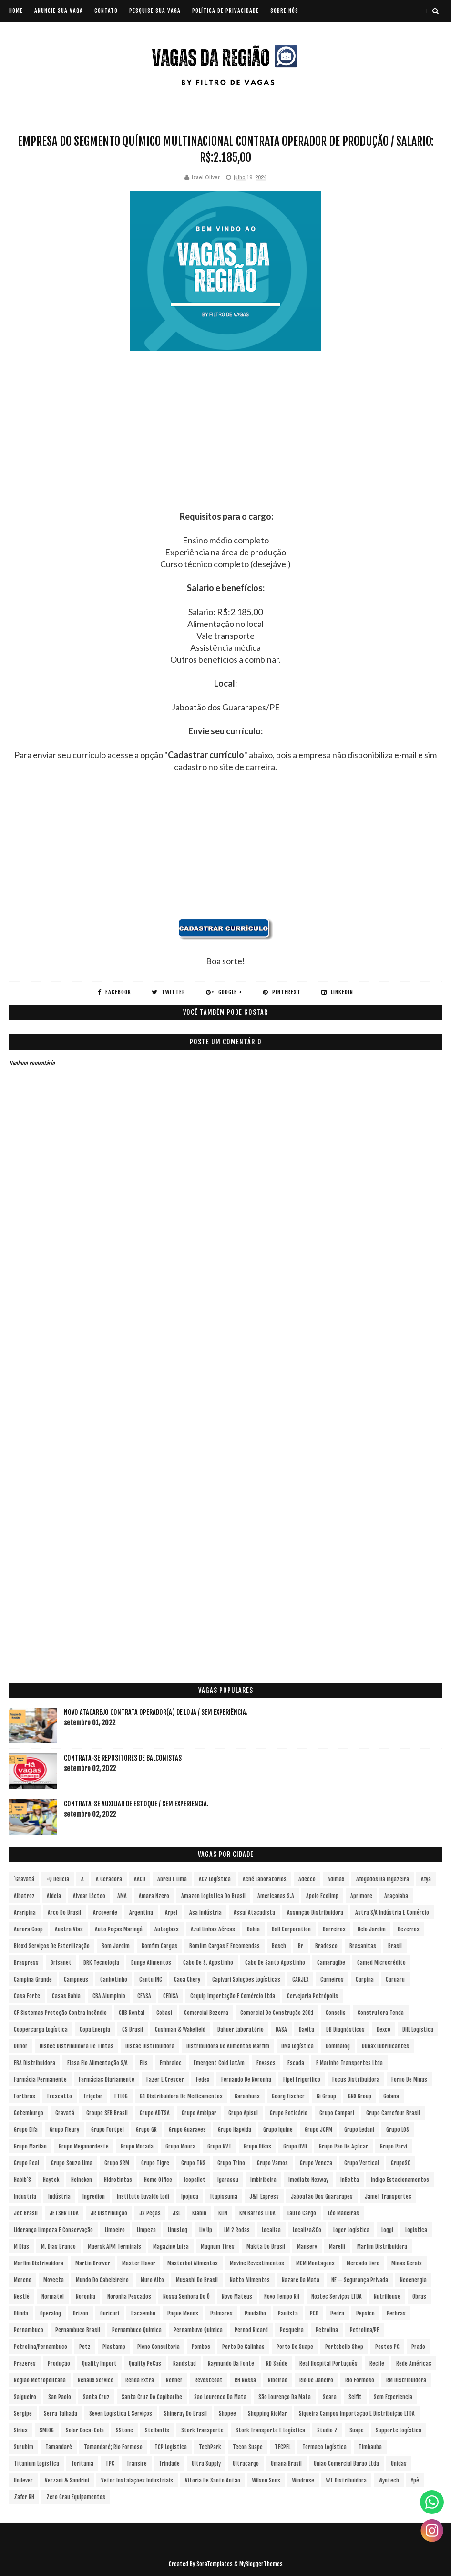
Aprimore (361, 1895)
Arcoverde (105, 1912)
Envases (266, 2062)
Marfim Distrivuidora (38, 2263)
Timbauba (370, 2447)
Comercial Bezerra (206, 2012)
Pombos (201, 2346)
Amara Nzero (154, 1895)
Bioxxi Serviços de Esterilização (52, 1946)
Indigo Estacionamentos (400, 2179)
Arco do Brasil (64, 1912)
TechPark (210, 2447)
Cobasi (164, 2012)
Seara (330, 2396)
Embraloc (171, 2062)
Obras (419, 2296)
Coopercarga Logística (41, 2029)
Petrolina (327, 2330)
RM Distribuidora (406, 2380)
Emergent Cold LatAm (219, 2062)
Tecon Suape (248, 2447)
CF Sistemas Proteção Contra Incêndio (60, 2012)
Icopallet (194, 2179)
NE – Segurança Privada (359, 2280)
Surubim (23, 2447)
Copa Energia (95, 2029)
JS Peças (150, 2213)
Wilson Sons (266, 2480)
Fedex (202, 2079)
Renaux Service (95, 2380)
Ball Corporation (291, 1929)
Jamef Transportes (388, 2196)
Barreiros (334, 1929)
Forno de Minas (409, 2079)
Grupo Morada (137, 2146)
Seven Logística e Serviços (120, 2413)
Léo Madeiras (343, 2213)
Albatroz (24, 1895)
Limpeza (146, 2229)
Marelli (337, 2246)
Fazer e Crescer (165, 2079)
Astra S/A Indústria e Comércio (392, 1912)
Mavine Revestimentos (257, 2263)
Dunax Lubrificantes (385, 2046)
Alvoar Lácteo (89, 1895)
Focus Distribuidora (355, 2079)
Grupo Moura (180, 2146)
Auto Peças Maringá (119, 1929)
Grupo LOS (397, 2129)
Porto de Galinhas (243, 2346)
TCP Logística (170, 2447)
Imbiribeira (263, 2179)
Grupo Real (26, 2163)
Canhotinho (113, 1979)
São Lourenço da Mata (284, 2396)
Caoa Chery (187, 1979)
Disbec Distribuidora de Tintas (76, 2046)
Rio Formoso (359, 2380)
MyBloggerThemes (261, 2563)
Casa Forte (27, 1996)
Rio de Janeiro (316, 2380)
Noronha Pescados (129, 2296)
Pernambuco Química (137, 2330)
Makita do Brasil (265, 2246)
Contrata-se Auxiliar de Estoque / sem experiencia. (136, 1804)
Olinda (21, 2313)
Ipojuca (189, 2196)
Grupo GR (146, 2129)
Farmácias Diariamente (106, 2079)
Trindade (169, 2463)
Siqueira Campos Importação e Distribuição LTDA (357, 2413)
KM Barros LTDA (257, 2213)
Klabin (199, 2213)
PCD (314, 2313)
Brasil (395, 1946)
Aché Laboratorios (265, 1879)
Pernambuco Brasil (77, 2330)
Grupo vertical (361, 2163)
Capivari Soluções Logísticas (246, 1979)
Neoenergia (413, 2280)
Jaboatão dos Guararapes (322, 2196)
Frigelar (93, 2096)
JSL (176, 2213)
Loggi (387, 2229)
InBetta (349, 2179)
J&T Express (264, 2196)
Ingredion (93, 2196)
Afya (426, 1879)
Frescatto (59, 2096)
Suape (356, 2430)
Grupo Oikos (257, 2146)
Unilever (23, 2480)
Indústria (59, 2196)
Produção (59, 2363)
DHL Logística (417, 2029)
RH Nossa (245, 2380)
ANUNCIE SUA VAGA (58, 10)
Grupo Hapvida (234, 2129)
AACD (139, 1879)
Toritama (82, 2463)
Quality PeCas (145, 2363)
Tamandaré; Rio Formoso (113, 2447)
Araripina (25, 1912)
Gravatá (64, 2113)
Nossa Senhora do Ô (186, 2296)
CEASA (144, 1996)
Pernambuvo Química (198, 2330)
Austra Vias (69, 1929)
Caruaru (395, 1979)
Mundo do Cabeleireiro (102, 2280)
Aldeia (54, 1895)
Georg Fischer (288, 2096)
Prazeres (25, 2363)
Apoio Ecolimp (322, 1895)
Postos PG (387, 2346)
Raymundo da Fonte (231, 2363)
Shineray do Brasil (185, 2413)
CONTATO (106, 10)
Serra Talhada (60, 2413)
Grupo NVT (219, 2146)
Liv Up (205, 2229)
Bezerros (409, 1929)
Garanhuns (247, 2096)
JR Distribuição (109, 2213)
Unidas (399, 2463)
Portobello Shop (344, 2346)
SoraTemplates (214, 2563)
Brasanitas (362, 1946)
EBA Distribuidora (34, 2062)
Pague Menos (182, 2313)
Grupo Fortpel (107, 2129)
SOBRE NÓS (284, 10)
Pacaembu (143, 2313)
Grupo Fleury (64, 2129)
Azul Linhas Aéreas (213, 1929)
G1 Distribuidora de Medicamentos (181, 2096)
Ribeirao (277, 2380)
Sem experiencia (393, 2396)
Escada (295, 2062)
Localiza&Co (307, 2229)
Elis (144, 2062)
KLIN (222, 2213)
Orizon (80, 2313)
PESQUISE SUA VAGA (155, 10)
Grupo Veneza (316, 2163)
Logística (416, 2229)
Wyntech (389, 2480)
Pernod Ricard (251, 2330)
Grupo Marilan (30, 2146)
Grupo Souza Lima (71, 2163)
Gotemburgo (28, 2113)
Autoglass (166, 1929)
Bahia (253, 1929)
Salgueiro (25, 2396)
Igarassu (227, 2179)
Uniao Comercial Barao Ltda (346, 2463)
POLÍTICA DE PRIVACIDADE (225, 10)
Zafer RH (24, 2497)
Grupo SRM (116, 2163)
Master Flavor (138, 2263)
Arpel (171, 1912)
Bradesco (326, 1946)
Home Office (158, 2179)
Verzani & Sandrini (67, 2480)
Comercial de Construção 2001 (277, 2012)
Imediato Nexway (308, 2179)
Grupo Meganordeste (84, 2146)
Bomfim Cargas (159, 1946)
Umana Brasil (286, 2463)
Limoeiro (115, 2229)
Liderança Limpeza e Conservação (53, 2229)
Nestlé (22, 2296)
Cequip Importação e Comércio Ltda (232, 1996)
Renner (174, 2380)
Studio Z (327, 2430)
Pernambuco (28, 2330)
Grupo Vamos (272, 2163)
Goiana (391, 2096)
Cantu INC (150, 1979)
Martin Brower (92, 2263)
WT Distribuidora (346, 2480)
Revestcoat (209, 2380)
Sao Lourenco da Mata (220, 2396)
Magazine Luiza (171, 2246)
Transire (136, 2463)
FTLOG (121, 2096)
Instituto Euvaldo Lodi (143, 2196)
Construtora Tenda (381, 2012)
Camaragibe (331, 1962)
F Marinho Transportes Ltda (349, 2062)
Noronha (85, 2296)
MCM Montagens (315, 2263)
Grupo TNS (193, 2163)
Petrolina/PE (364, 2330)
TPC (109, 2463)
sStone (124, 2430)
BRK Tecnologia (101, 1962)
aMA (122, 1895)
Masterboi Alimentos (192, 2263)
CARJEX (300, 1979)
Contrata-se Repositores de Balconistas (123, 1758)
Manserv (307, 2246)
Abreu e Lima (172, 1879)
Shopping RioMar (267, 2413)
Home (16, 10)
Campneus (76, 1979)
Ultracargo (246, 2463)
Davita (306, 2029)
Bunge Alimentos (151, 1962)
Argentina (141, 1912)
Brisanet (61, 1962)
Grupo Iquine (278, 2129)
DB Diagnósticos (345, 2029)
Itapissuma (223, 2196)
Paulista (288, 2313)
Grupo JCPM (318, 2129)
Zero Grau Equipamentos (75, 2497)
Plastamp (113, 2346)
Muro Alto (152, 2280)
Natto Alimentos (250, 2280)
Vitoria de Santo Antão (212, 2480)
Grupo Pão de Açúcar (343, 2146)
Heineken (81, 2179)
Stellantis (157, 2430)
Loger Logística (351, 2229)
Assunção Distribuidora (315, 1912)
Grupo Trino (231, 2163)
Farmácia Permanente (40, 2079)
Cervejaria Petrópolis (312, 1996)
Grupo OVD (295, 2146)
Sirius (21, 2430)
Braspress (26, 1962)
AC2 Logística (215, 1879)
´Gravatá (24, 1879)
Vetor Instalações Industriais (137, 2480)
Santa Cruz (96, 2396)
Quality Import (99, 2363)
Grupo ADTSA (155, 2113)
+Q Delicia (57, 1879)
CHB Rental (131, 2012)
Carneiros (332, 1979)
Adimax (336, 1879)
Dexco (383, 2029)
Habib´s (22, 2179)
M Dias (21, 2246)
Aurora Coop (28, 1929)
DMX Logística (297, 2046)
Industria (25, 2196)
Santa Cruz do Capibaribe (152, 2396)
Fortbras (24, 2096)
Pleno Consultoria (158, 2346)
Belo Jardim (372, 1929)
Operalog (50, 2313)
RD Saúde (276, 2363)
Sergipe (23, 2413)
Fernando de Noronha (246, 2079)
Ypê (415, 2480)
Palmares (221, 2313)
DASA (281, 2029)
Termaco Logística (324, 2447)
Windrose (303, 2480)
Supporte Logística (398, 2430)
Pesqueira (292, 2330)
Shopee (227, 2413)
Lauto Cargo (301, 2213)
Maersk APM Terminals (114, 2246)
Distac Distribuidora (149, 2046)
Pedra (337, 2313)
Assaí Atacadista (254, 1912)
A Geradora (109, 1879)
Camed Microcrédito (381, 1962)
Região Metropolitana (40, 2380)
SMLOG (47, 2430)
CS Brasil (132, 2029)
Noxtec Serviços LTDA (336, 2296)
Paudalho (255, 2313)
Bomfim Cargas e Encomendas (224, 1946)
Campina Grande (33, 1979)
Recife (376, 2363)
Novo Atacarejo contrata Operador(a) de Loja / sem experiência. (155, 1712)
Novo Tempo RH (281, 2296)
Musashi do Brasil (197, 2280)
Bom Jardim (116, 1946)
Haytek (51, 2179)
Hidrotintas (118, 2179)
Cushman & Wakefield (180, 2029)
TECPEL (282, 2447)
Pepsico (365, 2313)
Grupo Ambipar (199, 2113)
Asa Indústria (205, 1912)
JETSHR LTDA (64, 2213)
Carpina (365, 1979)
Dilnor (21, 2046)
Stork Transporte (202, 2430)
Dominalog (338, 2046)
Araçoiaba (396, 1895)
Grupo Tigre (155, 2163)
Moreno (22, 2280)
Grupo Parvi (393, 2146)
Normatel (52, 2296)
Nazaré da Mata (300, 2280)
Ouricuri (109, 2313)
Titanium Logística (36, 2463)
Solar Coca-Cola (85, 2430)
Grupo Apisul (243, 2113)
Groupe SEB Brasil (107, 2113)
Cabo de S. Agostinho (208, 1962)
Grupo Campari (336, 2113)
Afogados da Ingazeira (382, 1879)
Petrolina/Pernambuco (40, 2346)
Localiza (271, 2229)
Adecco (307, 1879)
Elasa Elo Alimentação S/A (97, 2062)
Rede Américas (413, 2363)
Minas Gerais (406, 2263)
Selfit (355, 2396)
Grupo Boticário (289, 2113)
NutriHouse (387, 2296)
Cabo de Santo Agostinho (275, 1962)
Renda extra (139, 2380)
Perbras (396, 2313)
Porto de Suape (295, 2346)
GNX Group (359, 2096)
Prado (418, 2346)
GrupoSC (400, 2163)
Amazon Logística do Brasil (213, 1895)
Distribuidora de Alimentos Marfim (227, 2046)
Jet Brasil (26, 2213)
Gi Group (326, 2096)
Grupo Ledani (359, 2129)
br (300, 1946)
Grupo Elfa (26, 2129)
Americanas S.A (275, 1895)
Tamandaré (58, 2447)
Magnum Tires (218, 2246)
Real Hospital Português (328, 2363)
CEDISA (170, 1996)
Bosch (279, 1946)
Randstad (184, 2363)
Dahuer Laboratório (240, 2029)
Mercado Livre (363, 2263)
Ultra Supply (206, 2463)
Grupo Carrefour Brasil (393, 2113)
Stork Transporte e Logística (270, 2430)
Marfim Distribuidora (382, 2246)
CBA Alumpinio (108, 1996)
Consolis (336, 2012)
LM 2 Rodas (237, 2229)
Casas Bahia (66, 1996)
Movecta (53, 2280)
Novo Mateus (237, 2296)
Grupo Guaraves (187, 2129)
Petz (85, 2346)
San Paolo (59, 2396)
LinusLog (177, 2229)
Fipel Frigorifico (301, 2079)
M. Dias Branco (58, 2246)
